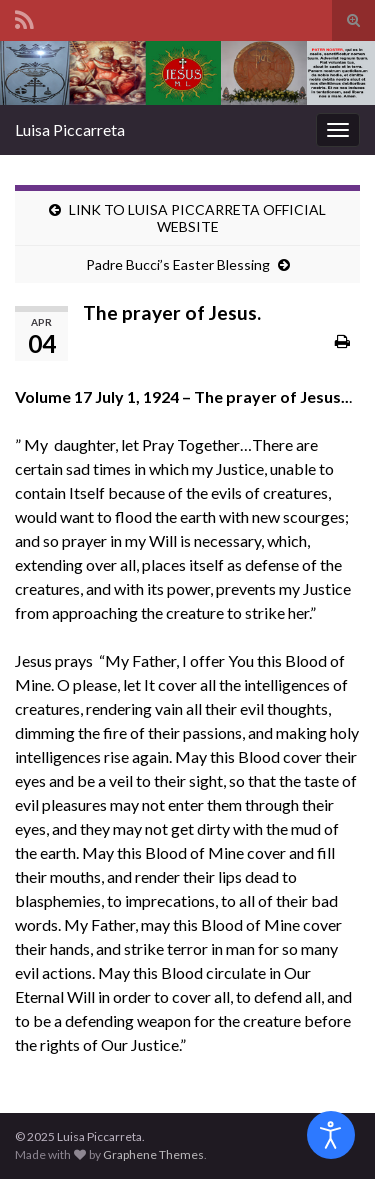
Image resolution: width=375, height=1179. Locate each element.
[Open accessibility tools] (331, 1135)
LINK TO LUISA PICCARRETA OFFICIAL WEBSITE (197, 218)
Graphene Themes (153, 1154)
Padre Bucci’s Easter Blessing (178, 264)
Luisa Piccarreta (70, 129)
